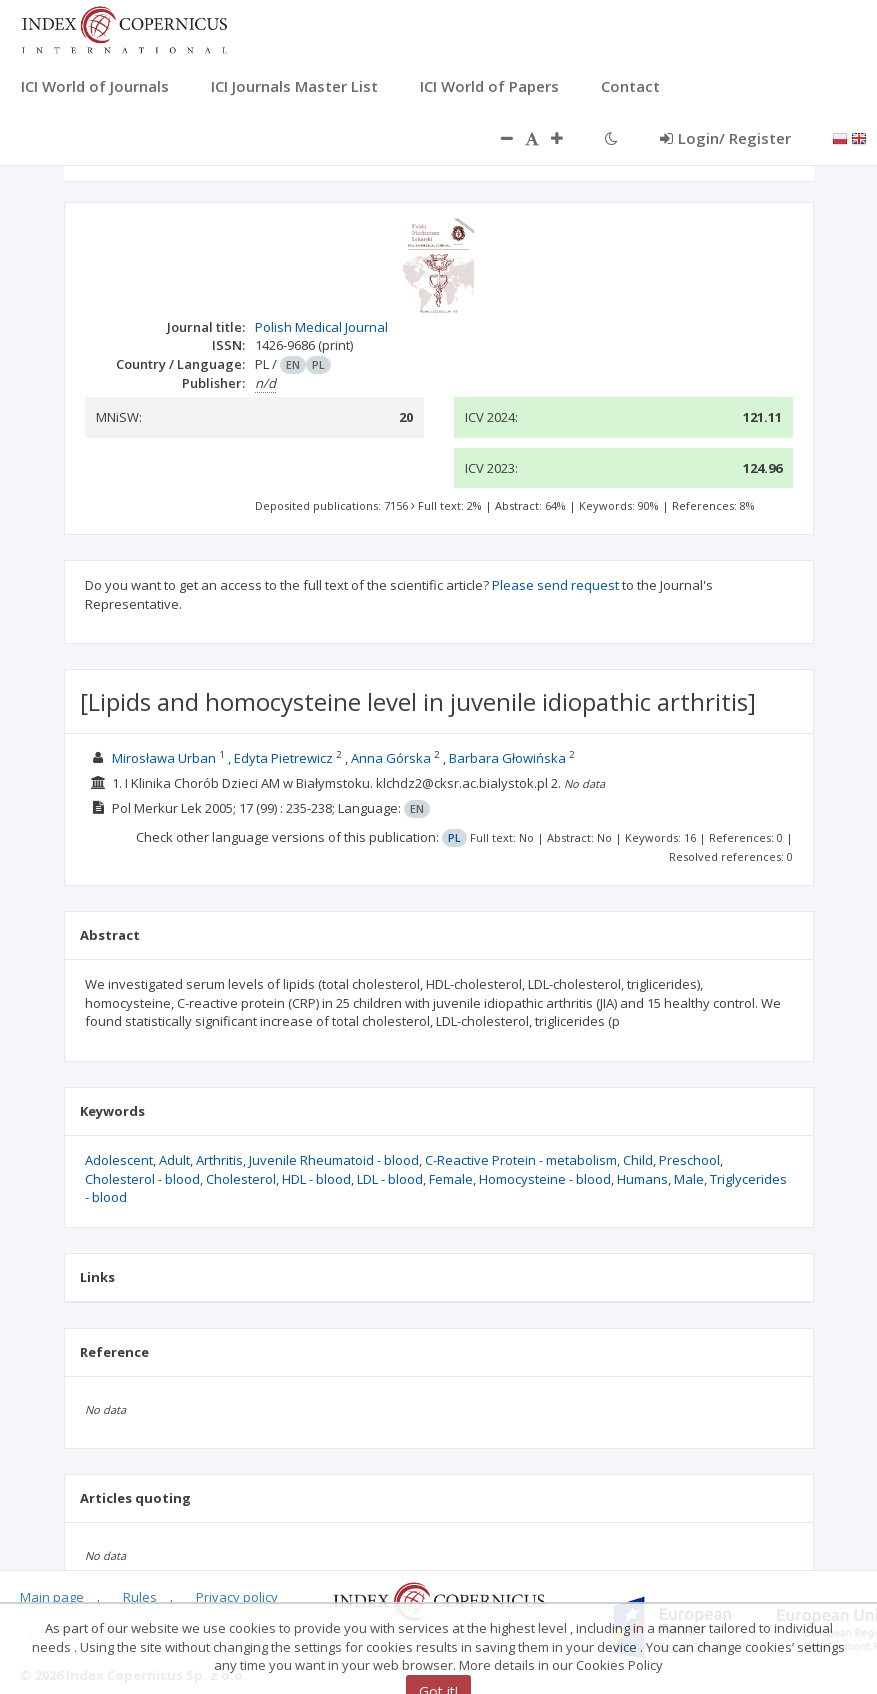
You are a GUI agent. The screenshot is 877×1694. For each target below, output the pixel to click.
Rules (140, 1597)
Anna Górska (391, 758)
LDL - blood (390, 1179)
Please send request (555, 585)
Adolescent (119, 1160)
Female (451, 1179)
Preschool (689, 1160)
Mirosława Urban (164, 758)
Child (638, 1160)
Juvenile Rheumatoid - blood (334, 1160)
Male (689, 1179)
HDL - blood (316, 1179)
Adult (174, 1160)
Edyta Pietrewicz (283, 758)
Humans (642, 1179)
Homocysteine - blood (545, 1179)
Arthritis (219, 1160)
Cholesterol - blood (142, 1179)
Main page (52, 1597)
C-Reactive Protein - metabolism (521, 1160)
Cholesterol (241, 1179)
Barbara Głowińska (507, 758)
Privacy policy (237, 1597)
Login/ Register (725, 138)
